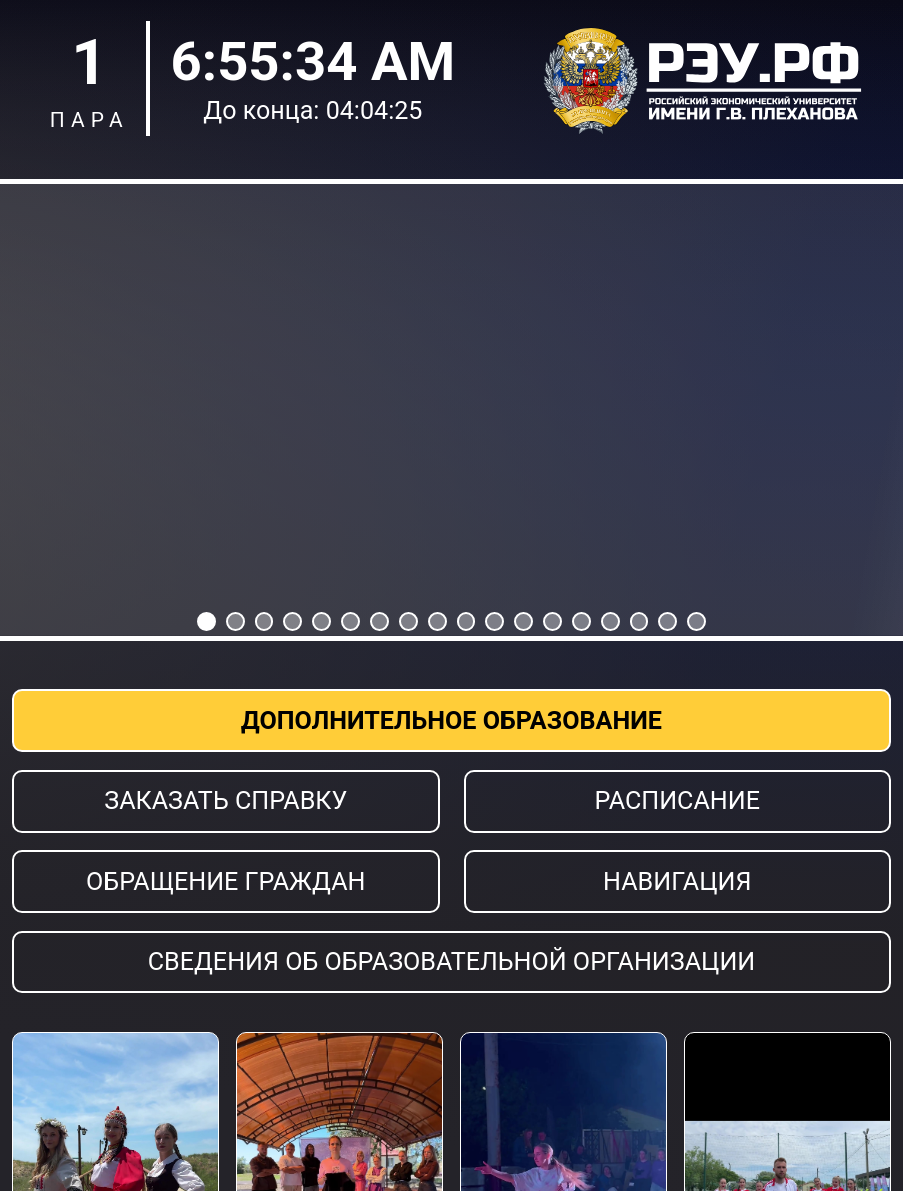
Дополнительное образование (451, 720)
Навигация (677, 881)
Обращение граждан (225, 881)
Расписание (677, 800)
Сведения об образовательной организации (452, 961)
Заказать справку (225, 800)
